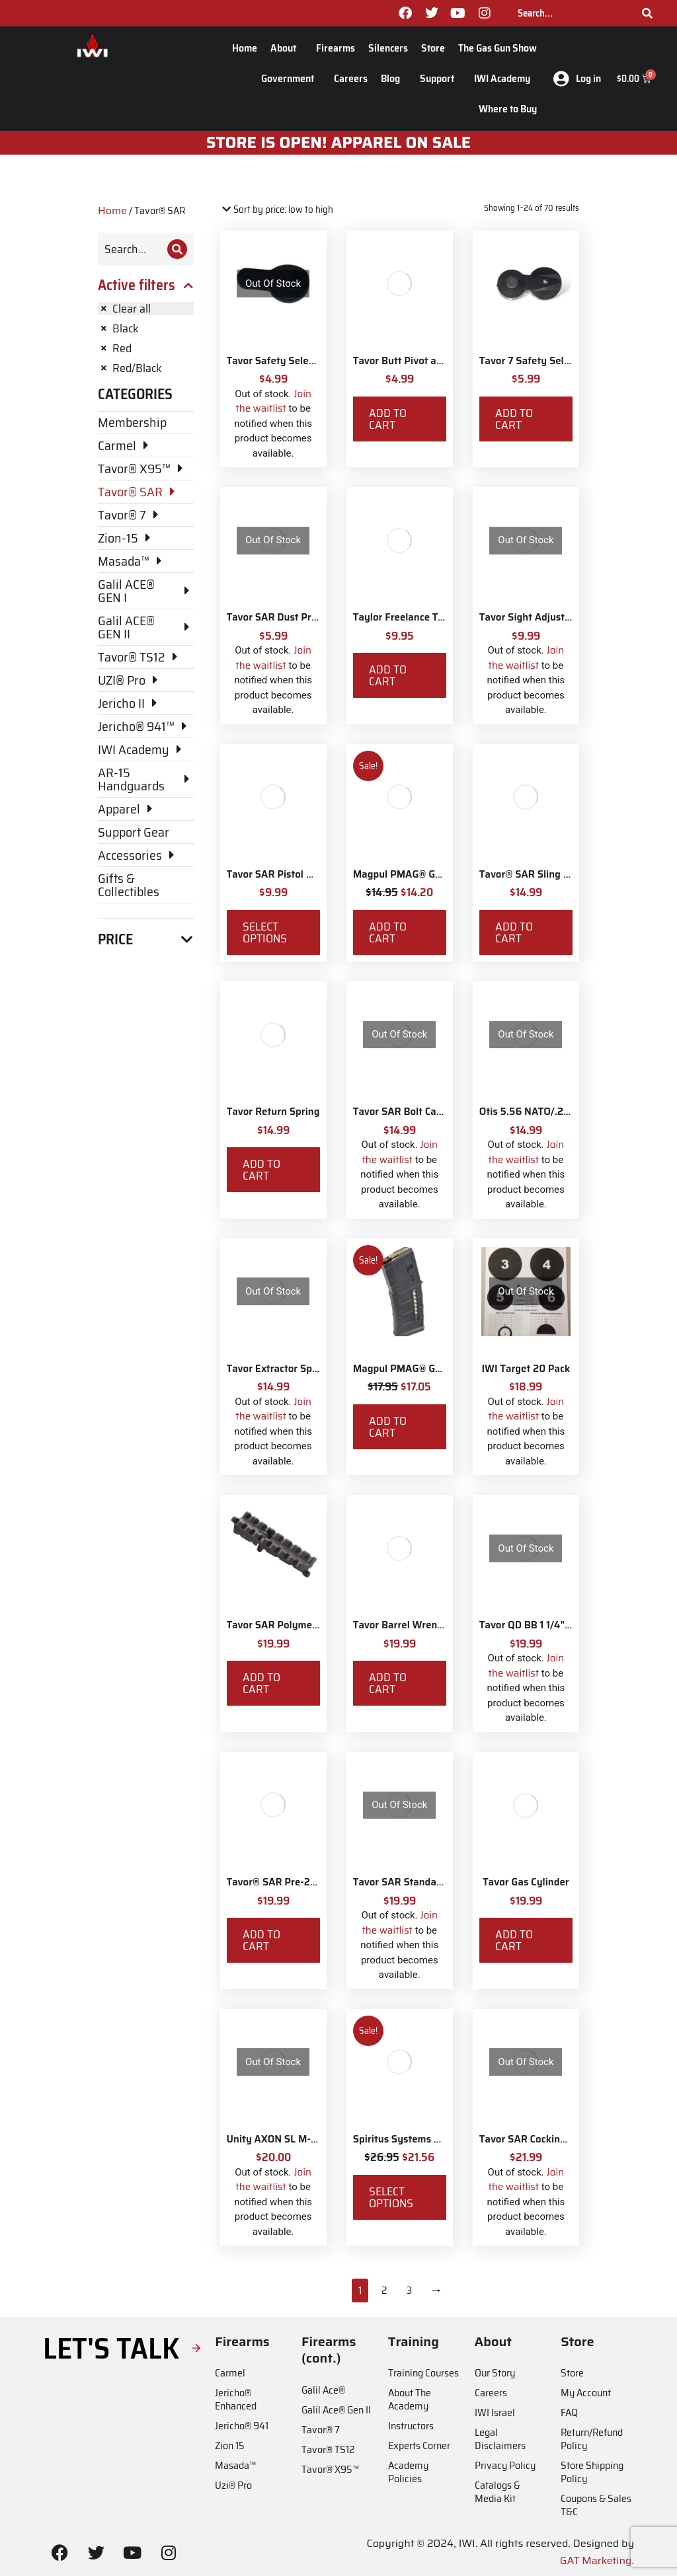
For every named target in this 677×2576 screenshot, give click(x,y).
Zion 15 (230, 2445)
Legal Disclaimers (500, 2439)
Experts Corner (419, 2445)
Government (291, 78)
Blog (394, 78)
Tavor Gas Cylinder (526, 1882)
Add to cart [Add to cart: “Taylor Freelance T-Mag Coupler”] (388, 675)
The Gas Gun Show (497, 48)
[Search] (647, 13)
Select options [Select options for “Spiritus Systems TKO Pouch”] (391, 2197)
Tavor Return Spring (273, 1111)
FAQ (569, 2412)
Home (244, 48)
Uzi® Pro (233, 2485)
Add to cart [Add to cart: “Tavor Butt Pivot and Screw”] (388, 419)
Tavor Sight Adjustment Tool (544, 617)
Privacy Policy (505, 2465)
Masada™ (235, 2465)
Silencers (388, 48)
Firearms (335, 48)
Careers (351, 78)
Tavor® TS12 (327, 2449)
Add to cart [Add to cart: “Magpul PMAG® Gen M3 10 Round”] (388, 932)
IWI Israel (495, 2412)
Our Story (495, 2373)
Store (433, 48)
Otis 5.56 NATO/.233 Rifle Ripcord (558, 1111)
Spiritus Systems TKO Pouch (418, 2139)
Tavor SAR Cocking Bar (531, 2139)
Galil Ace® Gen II (336, 2410)
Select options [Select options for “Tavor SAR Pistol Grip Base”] (265, 932)
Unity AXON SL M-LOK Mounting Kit (310, 2139)
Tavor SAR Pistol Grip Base (288, 874)
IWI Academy (505, 78)
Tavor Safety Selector (277, 361)
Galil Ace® (323, 2390)
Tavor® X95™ (330, 2469)
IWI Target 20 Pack (526, 1369)
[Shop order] (276, 209)
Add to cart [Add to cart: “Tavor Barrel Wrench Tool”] (388, 1683)
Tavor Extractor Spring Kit (286, 1369)
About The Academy (409, 2399)
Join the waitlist (273, 401)
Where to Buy (508, 108)
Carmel (230, 2373)
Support (440, 78)
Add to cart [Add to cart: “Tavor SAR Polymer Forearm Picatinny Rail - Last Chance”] (261, 1683)
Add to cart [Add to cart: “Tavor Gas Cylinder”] (514, 1940)
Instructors (411, 2425)
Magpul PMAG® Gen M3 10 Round (431, 874)
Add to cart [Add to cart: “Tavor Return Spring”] (261, 1170)
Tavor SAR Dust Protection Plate (301, 617)
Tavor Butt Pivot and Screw (416, 361)
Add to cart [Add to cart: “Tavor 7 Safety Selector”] (514, 419)
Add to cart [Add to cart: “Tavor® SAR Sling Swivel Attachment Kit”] (514, 932)
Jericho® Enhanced (236, 2399)
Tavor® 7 (320, 2429)
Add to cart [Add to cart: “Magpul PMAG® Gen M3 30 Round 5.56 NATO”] (388, 1427)
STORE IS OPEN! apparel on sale (338, 142)
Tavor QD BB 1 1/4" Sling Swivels (554, 1625)
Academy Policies (408, 2472)
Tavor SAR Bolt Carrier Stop (416, 1111)
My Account (586, 2392)
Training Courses (423, 2373)
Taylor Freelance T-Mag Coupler (426, 617)
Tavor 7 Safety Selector (533, 361)
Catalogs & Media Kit (497, 2492)
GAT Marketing (596, 2560)
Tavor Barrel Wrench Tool (411, 1625)
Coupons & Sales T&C (596, 2505)
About (286, 48)
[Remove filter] (146, 308)
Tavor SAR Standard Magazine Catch (437, 1882)
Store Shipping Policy (592, 2472)
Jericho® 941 (241, 2425)
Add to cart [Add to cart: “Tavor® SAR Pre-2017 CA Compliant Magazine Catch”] (261, 1940)
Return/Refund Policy (592, 2439)
